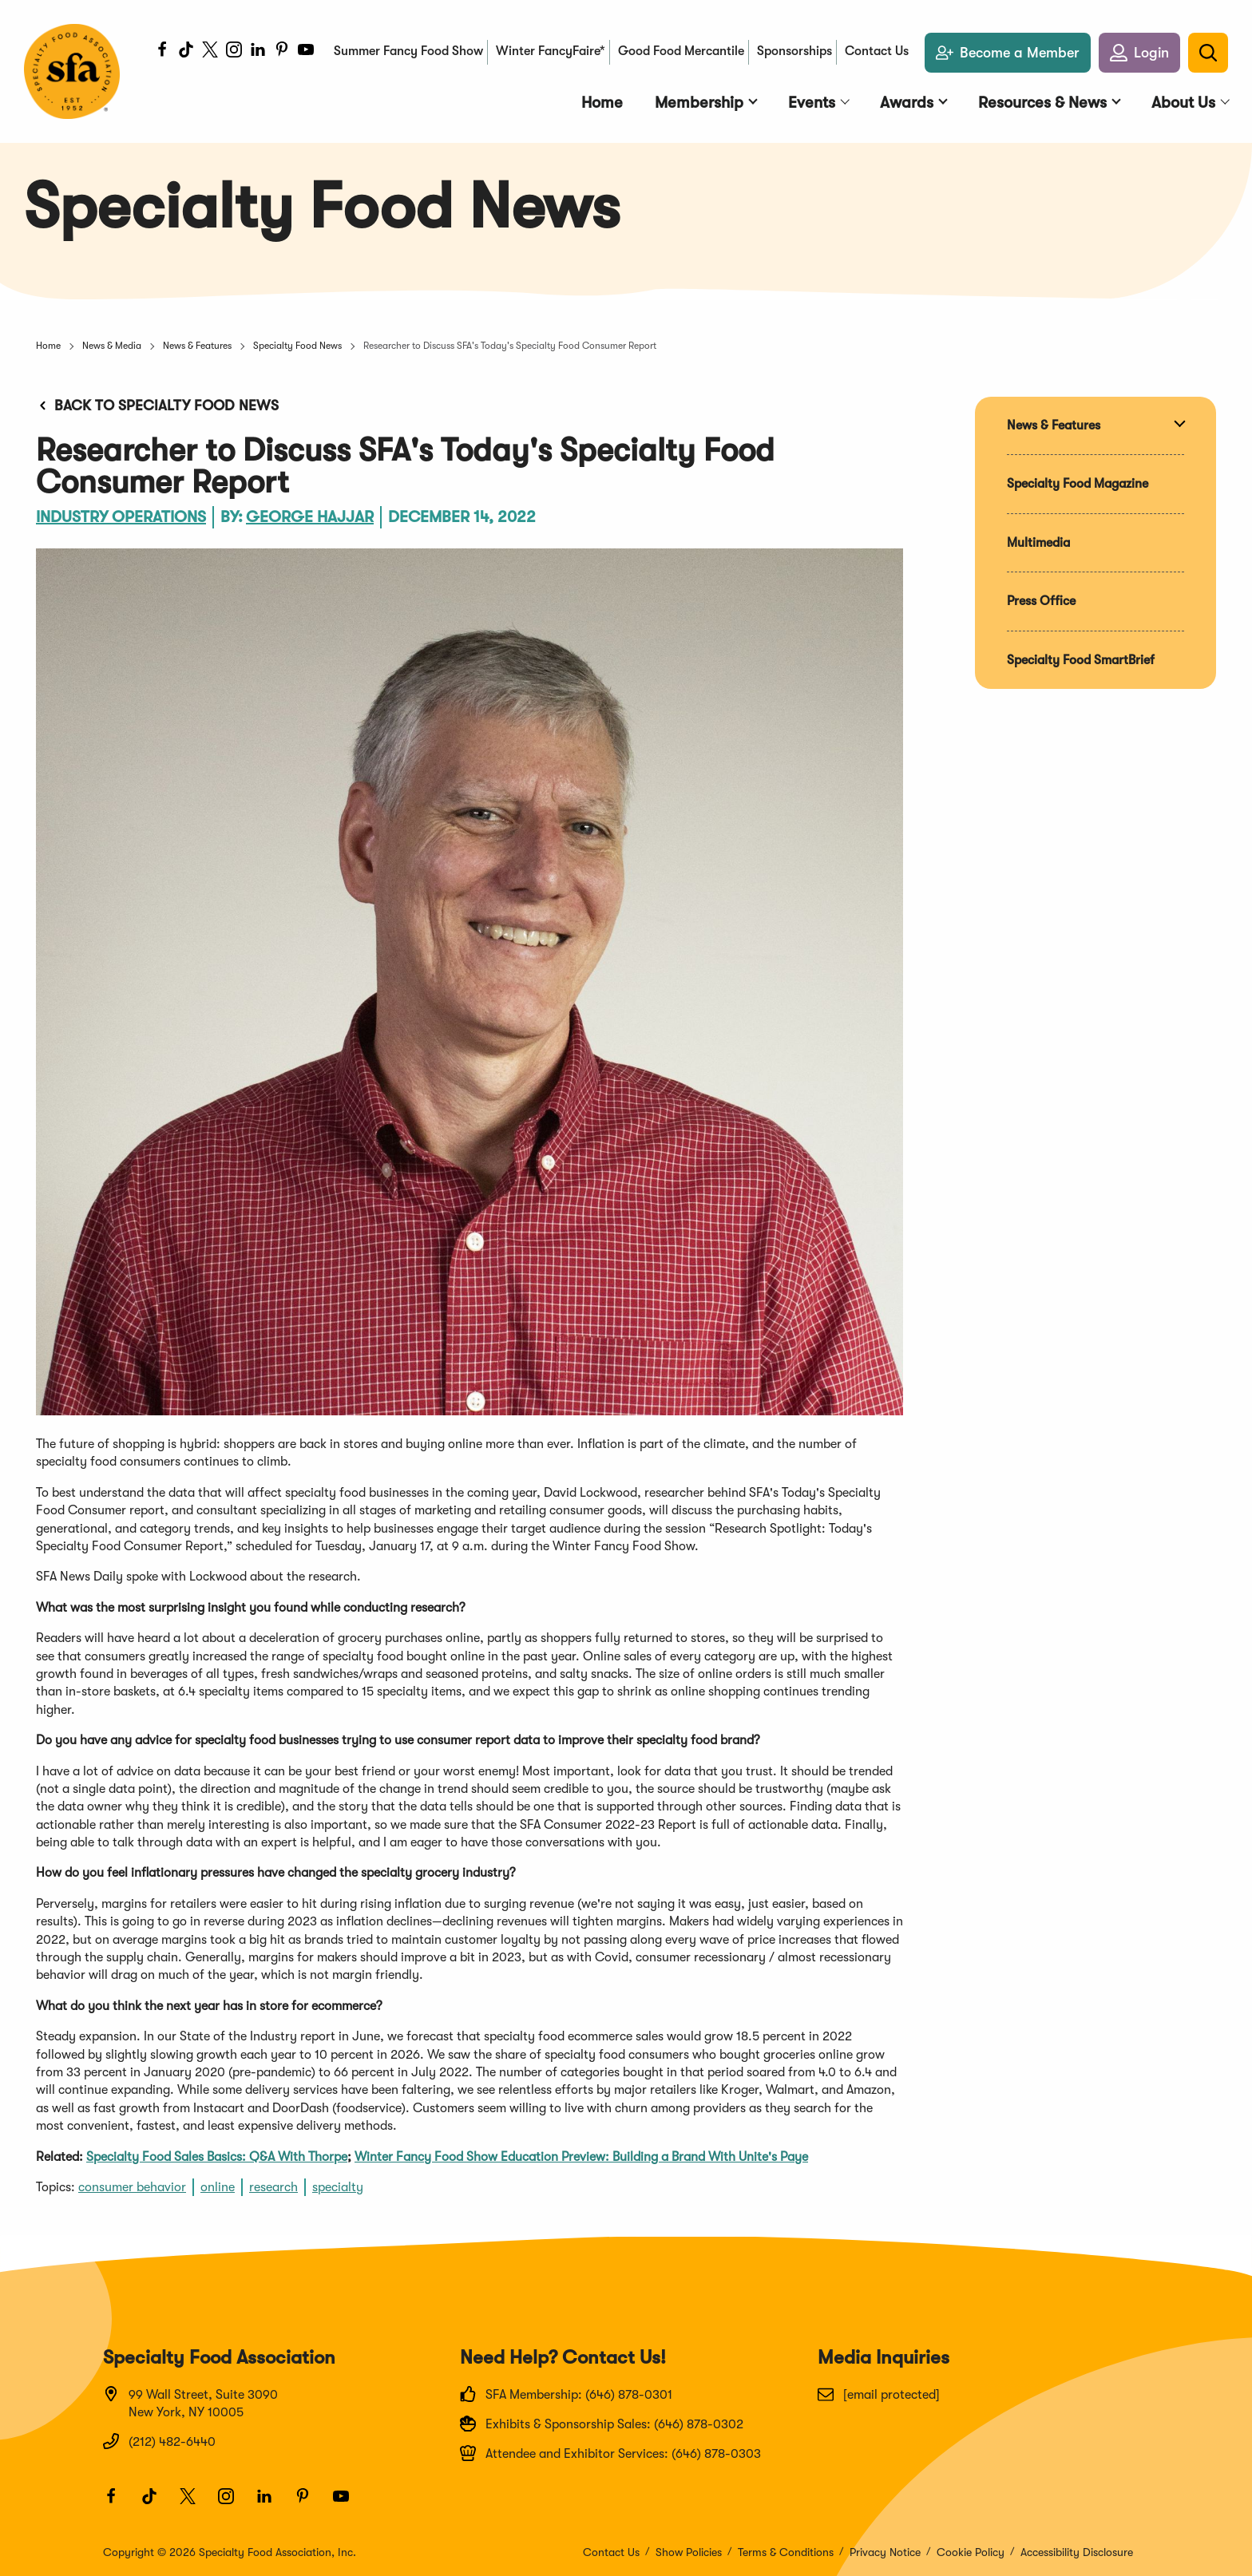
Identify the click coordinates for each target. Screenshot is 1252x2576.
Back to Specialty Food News (157, 406)
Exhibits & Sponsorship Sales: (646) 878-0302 (601, 2424)
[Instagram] (234, 52)
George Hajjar (310, 517)
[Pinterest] (282, 52)
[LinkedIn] (258, 52)
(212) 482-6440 (159, 2441)
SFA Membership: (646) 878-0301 (566, 2394)
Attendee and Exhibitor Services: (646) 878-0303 (610, 2453)
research (273, 2187)
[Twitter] (210, 52)
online (217, 2187)
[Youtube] (306, 52)
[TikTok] (186, 52)
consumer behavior (132, 2187)
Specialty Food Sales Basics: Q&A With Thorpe (216, 2157)
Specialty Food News (297, 345)
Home (48, 345)
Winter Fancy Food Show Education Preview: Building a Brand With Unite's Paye (581, 2157)
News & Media (111, 345)
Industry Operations (121, 517)
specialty (337, 2187)
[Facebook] (162, 52)
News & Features (197, 345)
